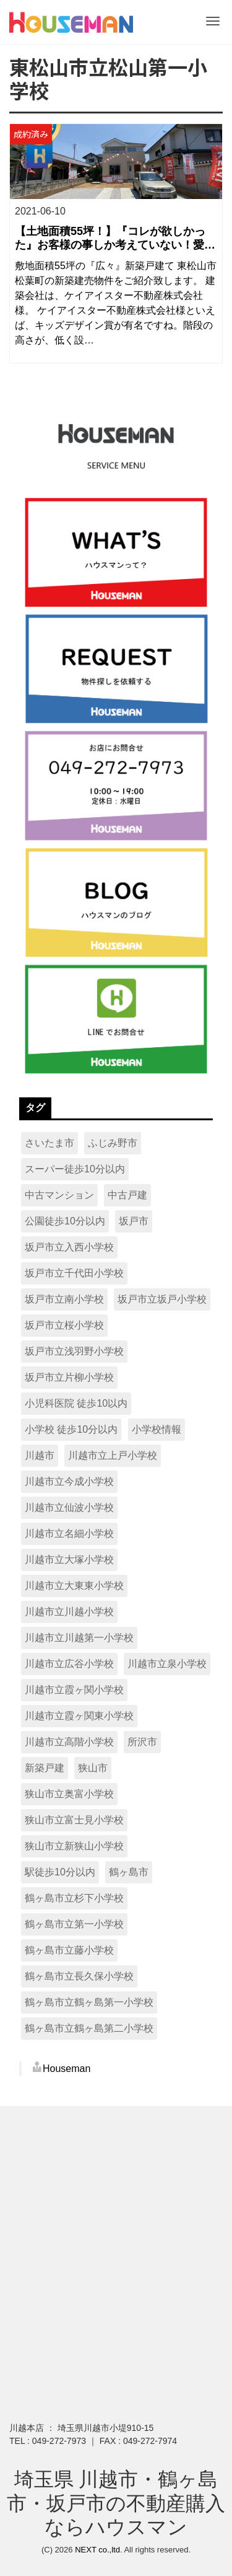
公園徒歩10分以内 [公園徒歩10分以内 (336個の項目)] (65, 1221)
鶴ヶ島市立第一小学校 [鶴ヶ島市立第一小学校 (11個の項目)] (74, 1924)
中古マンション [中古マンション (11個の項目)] (59, 1195)
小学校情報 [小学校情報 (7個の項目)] (156, 1429)
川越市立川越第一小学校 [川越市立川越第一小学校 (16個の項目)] (79, 1637)
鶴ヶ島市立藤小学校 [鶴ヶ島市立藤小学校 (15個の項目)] (69, 1950)
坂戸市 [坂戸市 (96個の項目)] (133, 1221)
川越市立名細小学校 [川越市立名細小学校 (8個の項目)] (69, 1533)
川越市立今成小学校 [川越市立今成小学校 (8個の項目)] (69, 1481)
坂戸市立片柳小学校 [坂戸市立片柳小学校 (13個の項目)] (69, 1377)
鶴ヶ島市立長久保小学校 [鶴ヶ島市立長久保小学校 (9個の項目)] (79, 1976)
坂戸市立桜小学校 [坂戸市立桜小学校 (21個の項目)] (64, 1325)
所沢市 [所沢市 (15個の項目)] (142, 1742)
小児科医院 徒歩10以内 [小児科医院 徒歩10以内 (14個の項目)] (76, 1403)
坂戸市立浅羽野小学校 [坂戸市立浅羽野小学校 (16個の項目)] (74, 1351)
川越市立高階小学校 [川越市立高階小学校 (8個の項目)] (69, 1742)
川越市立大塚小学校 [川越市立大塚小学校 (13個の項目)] (69, 1559)
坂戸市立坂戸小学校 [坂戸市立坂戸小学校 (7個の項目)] (162, 1299)
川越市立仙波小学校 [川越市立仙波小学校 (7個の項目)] (69, 1507)
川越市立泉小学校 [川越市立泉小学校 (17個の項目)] (167, 1663)
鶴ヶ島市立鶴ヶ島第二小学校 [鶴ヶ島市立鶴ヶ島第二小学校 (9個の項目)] (89, 2028)
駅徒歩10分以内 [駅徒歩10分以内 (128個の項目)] (60, 1872)
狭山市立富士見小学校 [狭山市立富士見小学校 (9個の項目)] (74, 1820)
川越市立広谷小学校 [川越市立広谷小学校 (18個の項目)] (69, 1663)
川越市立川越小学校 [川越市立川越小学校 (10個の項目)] (69, 1611)
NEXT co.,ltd (97, 2549)
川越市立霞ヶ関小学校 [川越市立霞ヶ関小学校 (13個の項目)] (74, 1689)
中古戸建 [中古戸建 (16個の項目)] (127, 1195)
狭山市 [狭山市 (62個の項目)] (93, 1768)
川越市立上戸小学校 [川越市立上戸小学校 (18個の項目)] (112, 1455)
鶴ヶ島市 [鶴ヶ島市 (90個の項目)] (128, 1872)
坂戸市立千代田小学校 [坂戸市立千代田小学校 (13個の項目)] (74, 1273)
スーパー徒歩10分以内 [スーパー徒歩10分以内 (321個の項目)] (75, 1169)
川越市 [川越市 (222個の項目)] (39, 1455)
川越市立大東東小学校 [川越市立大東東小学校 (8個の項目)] (74, 1585)
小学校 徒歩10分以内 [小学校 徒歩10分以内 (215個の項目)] (71, 1429)
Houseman (66, 2068)
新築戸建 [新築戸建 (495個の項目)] (44, 1768)
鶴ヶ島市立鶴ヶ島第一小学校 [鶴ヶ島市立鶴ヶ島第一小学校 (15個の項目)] (89, 2002)
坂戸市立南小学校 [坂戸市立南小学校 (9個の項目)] (64, 1299)
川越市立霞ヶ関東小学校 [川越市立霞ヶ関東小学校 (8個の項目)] (79, 1716)
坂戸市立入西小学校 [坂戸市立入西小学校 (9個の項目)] (69, 1247)
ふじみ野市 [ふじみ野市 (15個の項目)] (112, 1143)
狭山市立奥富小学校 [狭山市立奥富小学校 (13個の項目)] (69, 1794)
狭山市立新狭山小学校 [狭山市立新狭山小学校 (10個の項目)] (74, 1846)
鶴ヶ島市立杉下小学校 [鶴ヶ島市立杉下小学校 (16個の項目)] (74, 1898)
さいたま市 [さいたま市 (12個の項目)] (49, 1143)
